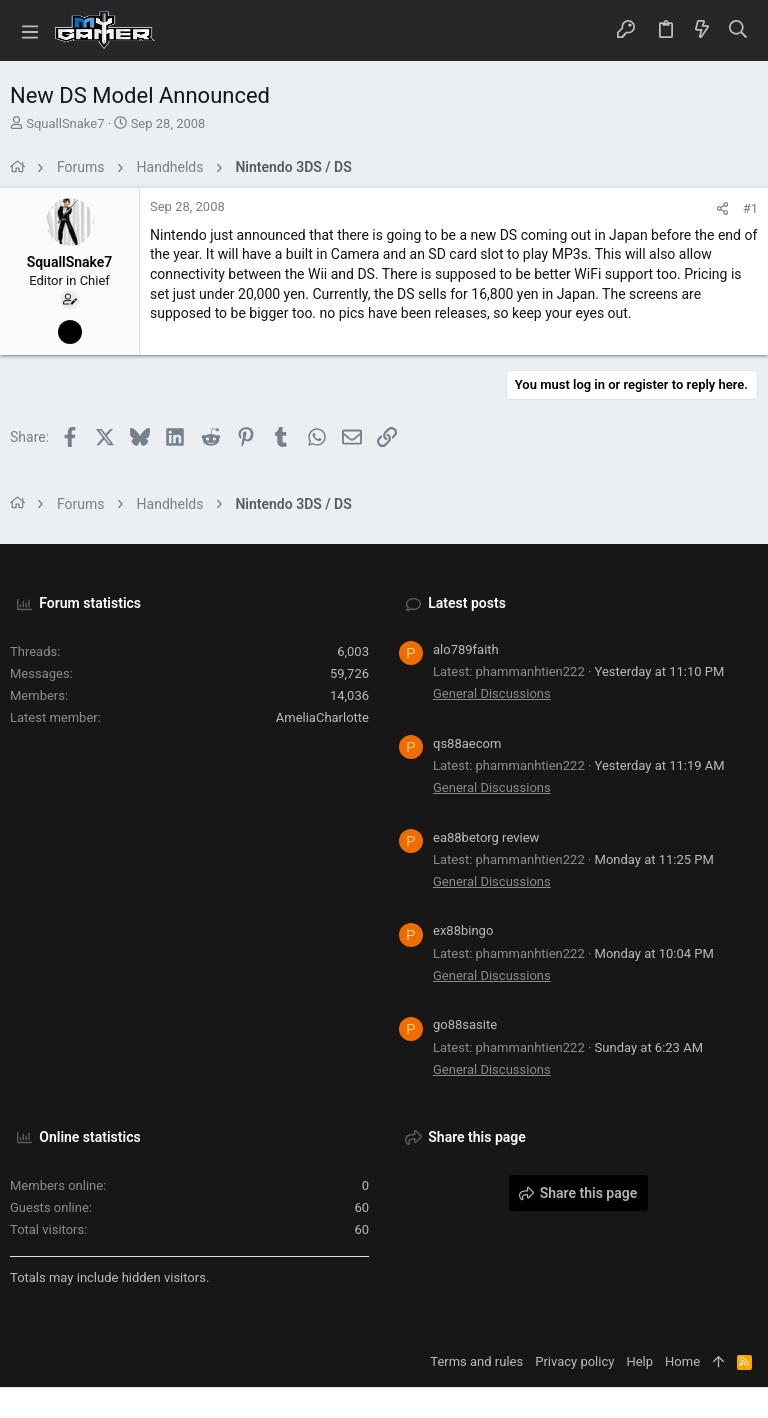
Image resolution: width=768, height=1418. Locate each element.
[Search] (738, 31)
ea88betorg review (486, 837)
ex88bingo (463, 930)
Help (639, 1361)
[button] (30, 31)
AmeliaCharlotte (322, 717)
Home (682, 1361)
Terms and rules (476, 1361)
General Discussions (492, 693)
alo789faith (466, 649)
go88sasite (465, 1024)
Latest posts (467, 603)
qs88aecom (467, 743)
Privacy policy (574, 1361)
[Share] (722, 208)
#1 (750, 208)
